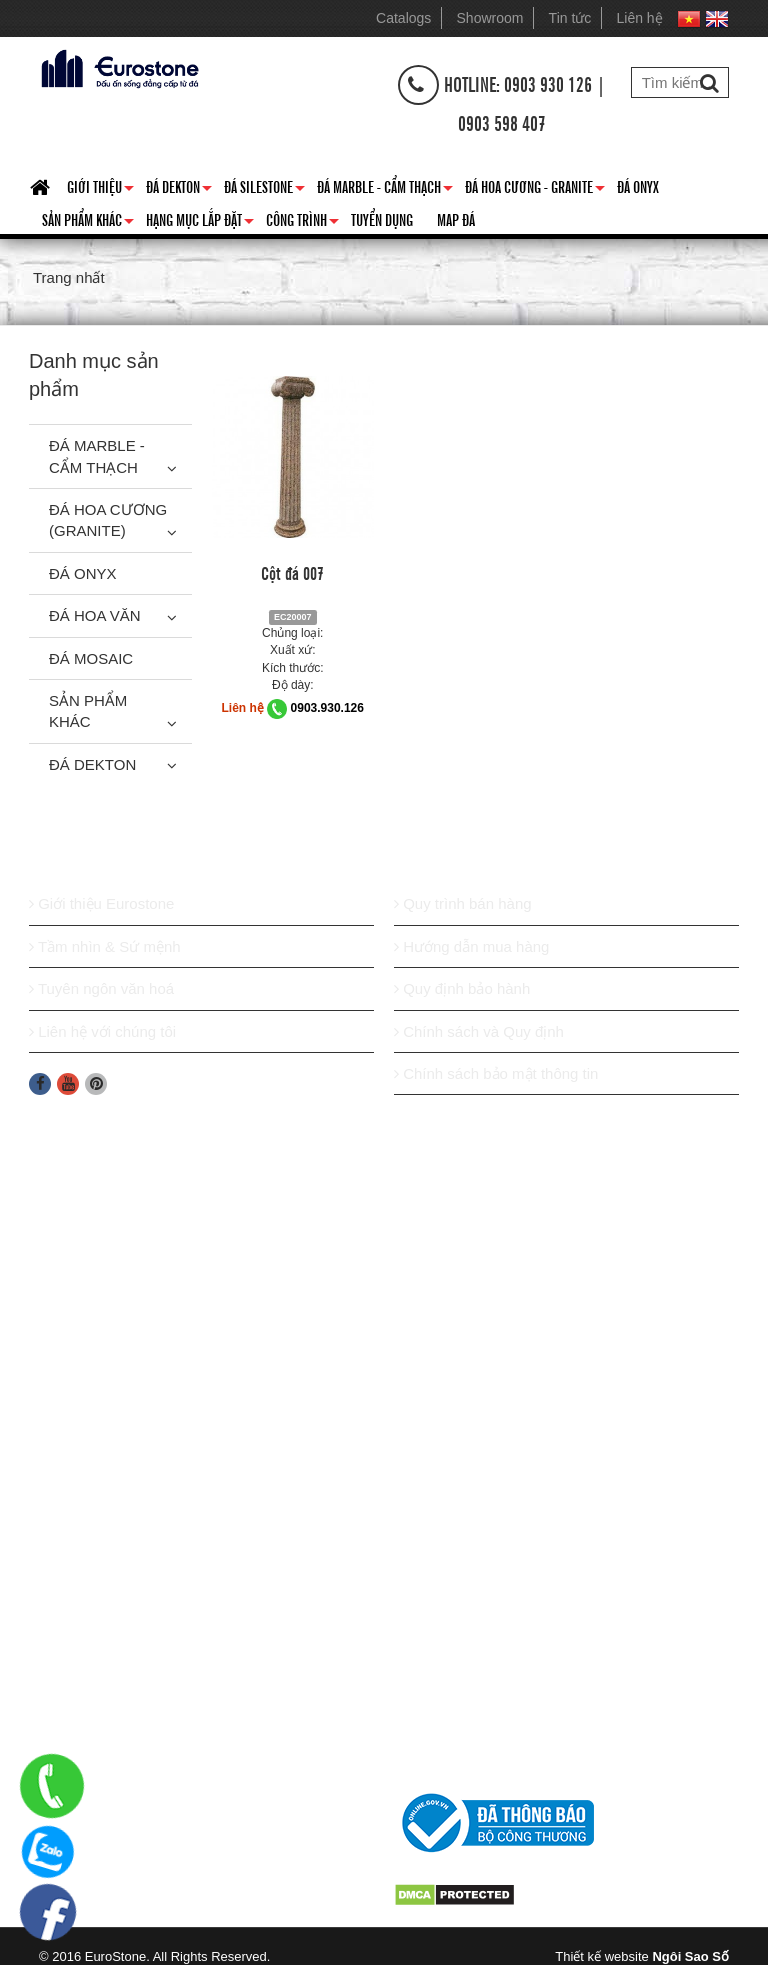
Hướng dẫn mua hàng (471, 946)
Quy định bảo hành (462, 988)
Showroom (490, 18)
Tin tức (570, 18)
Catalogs (403, 18)
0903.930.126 (327, 708)
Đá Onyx (638, 186)
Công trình (302, 223)
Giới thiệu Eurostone (101, 903)
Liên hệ (640, 18)
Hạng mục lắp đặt (200, 223)
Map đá (456, 219)
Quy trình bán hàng (463, 903)
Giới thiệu (100, 190)
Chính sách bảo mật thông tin (496, 1073)
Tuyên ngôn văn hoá (101, 988)
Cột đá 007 (292, 572)
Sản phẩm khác (88, 223)
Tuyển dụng (382, 219)
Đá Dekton (179, 190)
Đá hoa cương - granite (535, 190)
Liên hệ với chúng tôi (102, 1031)
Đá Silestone (264, 190)
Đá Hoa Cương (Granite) (108, 520)
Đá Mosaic (91, 658)
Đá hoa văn (95, 615)
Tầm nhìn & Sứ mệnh (105, 946)
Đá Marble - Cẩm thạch (385, 190)
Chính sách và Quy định (479, 1031)
